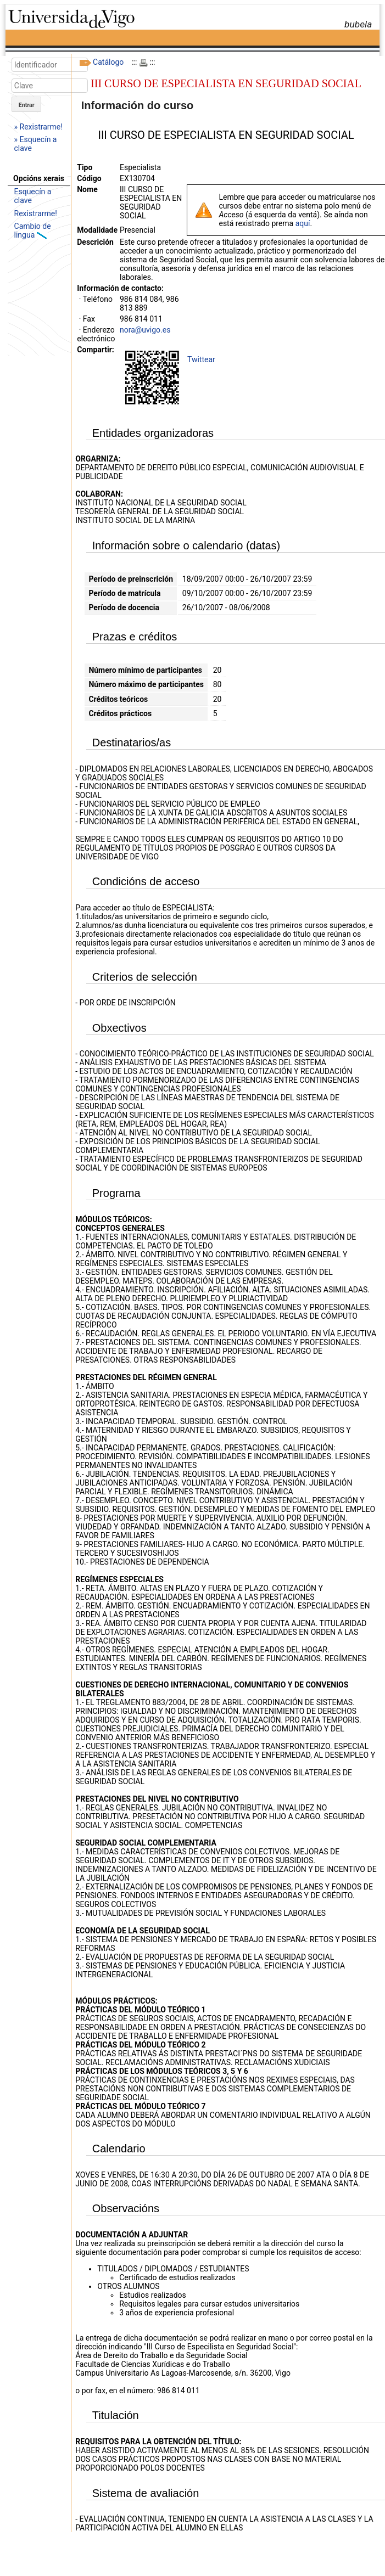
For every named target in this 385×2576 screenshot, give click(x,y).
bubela (358, 24)
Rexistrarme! (35, 213)
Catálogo (108, 62)
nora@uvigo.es (145, 329)
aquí (302, 223)
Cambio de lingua (32, 230)
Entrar (27, 105)
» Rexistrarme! (38, 126)
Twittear (201, 359)
